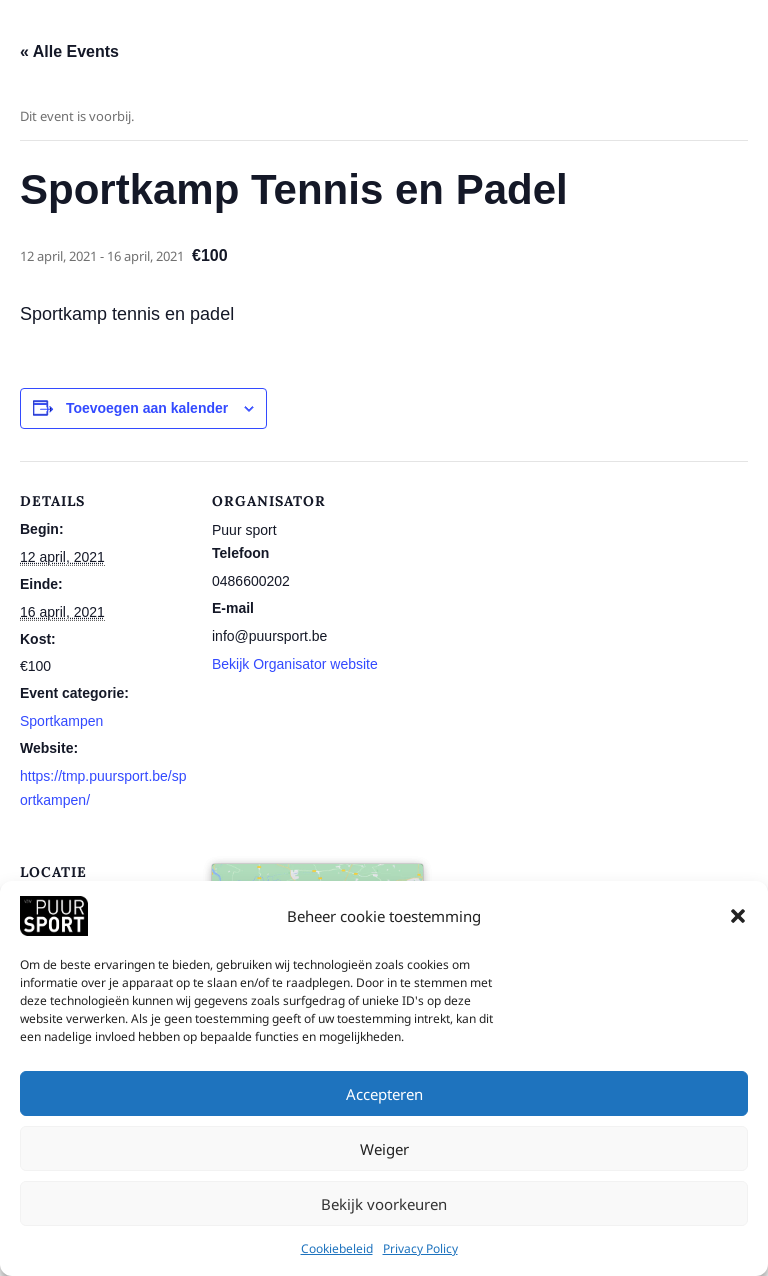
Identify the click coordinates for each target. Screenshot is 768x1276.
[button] (738, 918)
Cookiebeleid (337, 1250)
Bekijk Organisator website (295, 664)
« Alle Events (69, 51)
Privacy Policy (420, 1250)
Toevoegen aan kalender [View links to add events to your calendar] (147, 408)
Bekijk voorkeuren (384, 1205)
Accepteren (384, 1095)
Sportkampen (61, 721)
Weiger (384, 1150)
